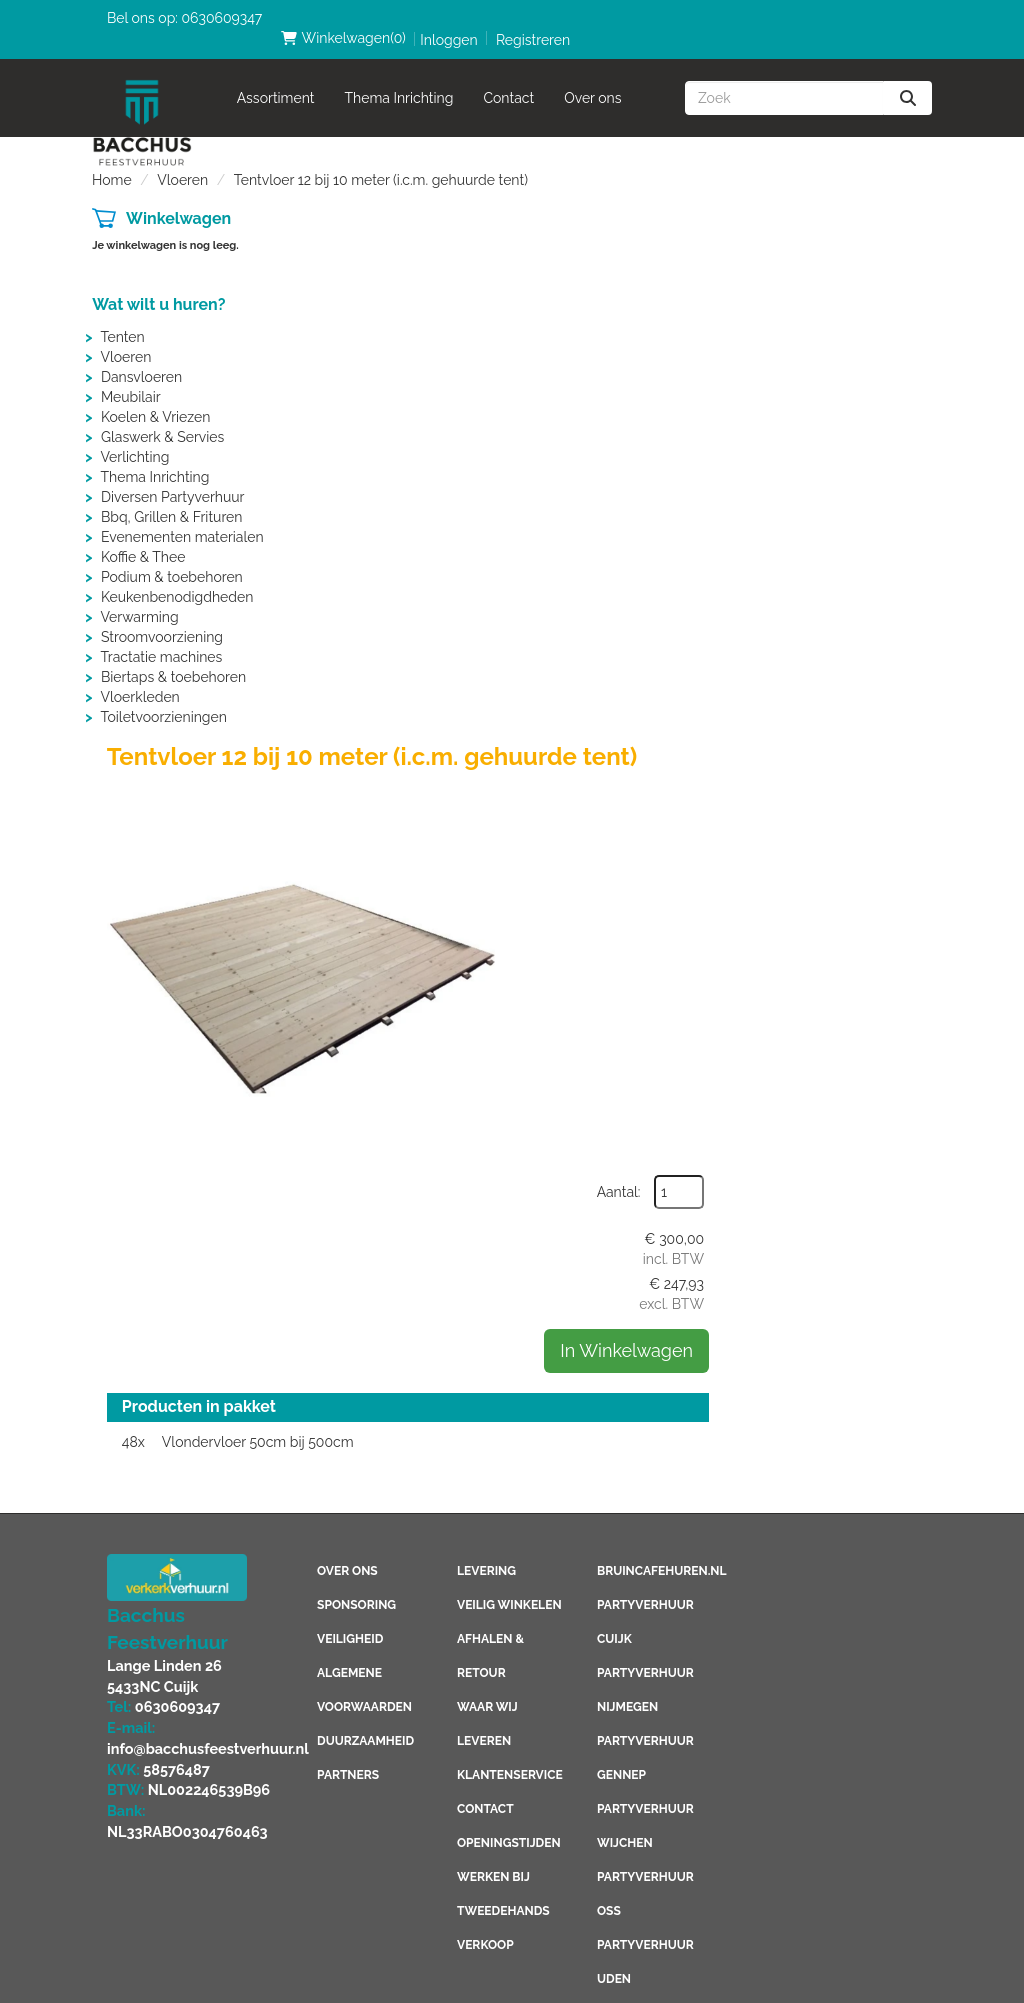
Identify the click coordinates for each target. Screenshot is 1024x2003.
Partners (348, 1020)
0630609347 (175, 951)
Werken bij (493, 1122)
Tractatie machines (161, 637)
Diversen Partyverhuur (173, 477)
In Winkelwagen (834, 403)
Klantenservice (509, 1020)
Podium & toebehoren (172, 557)
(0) (689, 18)
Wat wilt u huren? (158, 284)
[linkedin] (833, 826)
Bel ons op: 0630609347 (184, 18)
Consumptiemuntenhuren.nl (693, 1836)
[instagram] (873, 826)
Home (112, 160)
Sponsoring (356, 850)
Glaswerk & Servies (162, 417)
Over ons (592, 78)
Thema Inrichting (399, 78)
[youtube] (793, 826)
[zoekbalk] (784, 78)
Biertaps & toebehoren (173, 657)
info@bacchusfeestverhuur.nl (204, 991)
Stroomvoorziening (162, 617)
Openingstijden (508, 1088)
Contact (509, 78)
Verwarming (139, 597)
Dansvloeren (141, 357)
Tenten (122, 317)
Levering (486, 816)
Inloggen (795, 20)
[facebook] (753, 826)
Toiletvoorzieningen (163, 697)
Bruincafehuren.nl (661, 816)
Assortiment (276, 78)
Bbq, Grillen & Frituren (172, 497)
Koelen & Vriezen (155, 397)
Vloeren (182, 160)
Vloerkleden (139, 677)
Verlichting (134, 437)
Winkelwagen (178, 198)
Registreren (880, 20)
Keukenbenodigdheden (177, 577)
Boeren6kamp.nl (651, 1802)
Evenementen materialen (182, 517)
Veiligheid (350, 884)
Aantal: (827, 245)
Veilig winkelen (509, 850)
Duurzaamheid (365, 986)
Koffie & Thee (143, 537)
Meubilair (131, 377)
